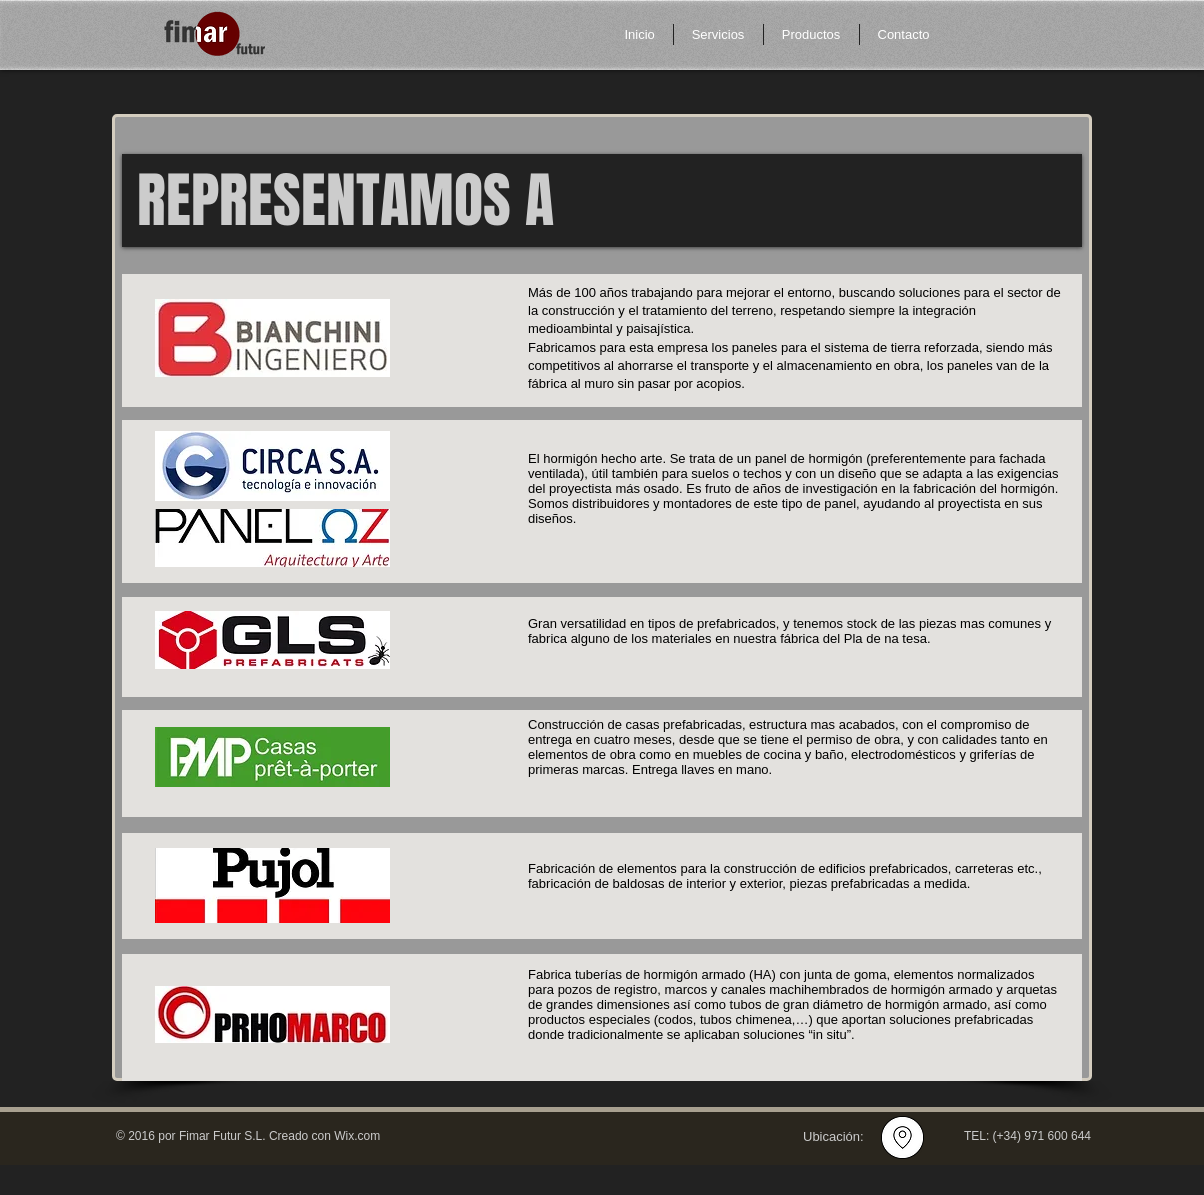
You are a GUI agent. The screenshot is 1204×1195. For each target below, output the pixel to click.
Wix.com (357, 1136)
